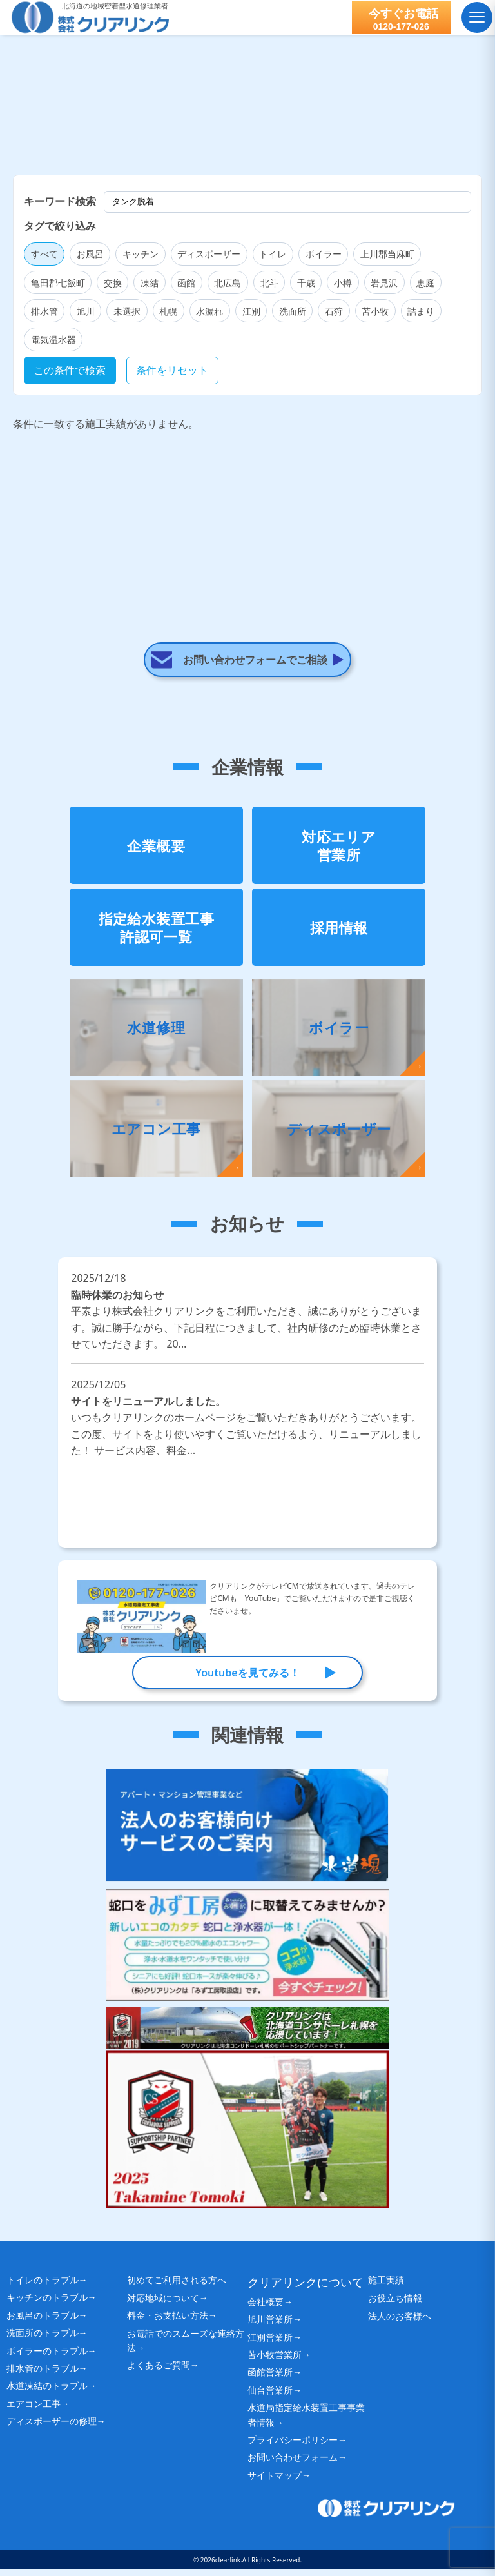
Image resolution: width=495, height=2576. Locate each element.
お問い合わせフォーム (293, 2464)
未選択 (127, 311)
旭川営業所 (270, 2326)
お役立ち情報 (399, 2307)
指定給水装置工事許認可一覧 (157, 933)
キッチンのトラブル (47, 2304)
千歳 (306, 283)
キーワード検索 (60, 201)
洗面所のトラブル (42, 2340)
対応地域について (163, 2306)
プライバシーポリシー (293, 2446)
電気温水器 (53, 339)
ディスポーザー (208, 254)
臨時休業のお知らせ (247, 1325)
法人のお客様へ (404, 2327)
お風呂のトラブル (42, 2321)
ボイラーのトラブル (47, 2357)
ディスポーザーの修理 (51, 2428)
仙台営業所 (270, 2396)
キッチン (140, 254)
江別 (251, 311)
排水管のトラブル (42, 2374)
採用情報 (339, 932)
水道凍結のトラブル (47, 2392)
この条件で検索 (70, 370)
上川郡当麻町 (387, 254)
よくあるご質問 (158, 2374)
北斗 (269, 283)
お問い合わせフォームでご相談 (256, 607)
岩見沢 (384, 283)
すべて (44, 254)
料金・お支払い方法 (167, 2323)
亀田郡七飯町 (58, 283)
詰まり (420, 311)
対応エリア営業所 (339, 851)
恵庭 (425, 283)
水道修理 (156, 1032)
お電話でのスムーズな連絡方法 (185, 2348)
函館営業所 (270, 2379)
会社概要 (266, 2308)
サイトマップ (275, 2481)
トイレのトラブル (42, 2286)
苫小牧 (375, 311)
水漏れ (209, 311)
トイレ (272, 254)
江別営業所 (270, 2343)
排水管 (44, 311)
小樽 (343, 283)
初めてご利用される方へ (183, 2287)
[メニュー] (476, 17)
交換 (113, 283)
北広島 (227, 283)
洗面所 (292, 311)
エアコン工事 (156, 1133)
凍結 (150, 283)
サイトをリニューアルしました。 (247, 1431)
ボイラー (324, 254)
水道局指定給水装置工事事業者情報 (306, 2421)
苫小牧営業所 (275, 2361)
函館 (186, 283)
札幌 (168, 311)
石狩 (334, 311)
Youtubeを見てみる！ (247, 1678)
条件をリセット (172, 370)
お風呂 (90, 254)
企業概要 (156, 850)
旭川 (86, 311)
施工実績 (388, 2287)
